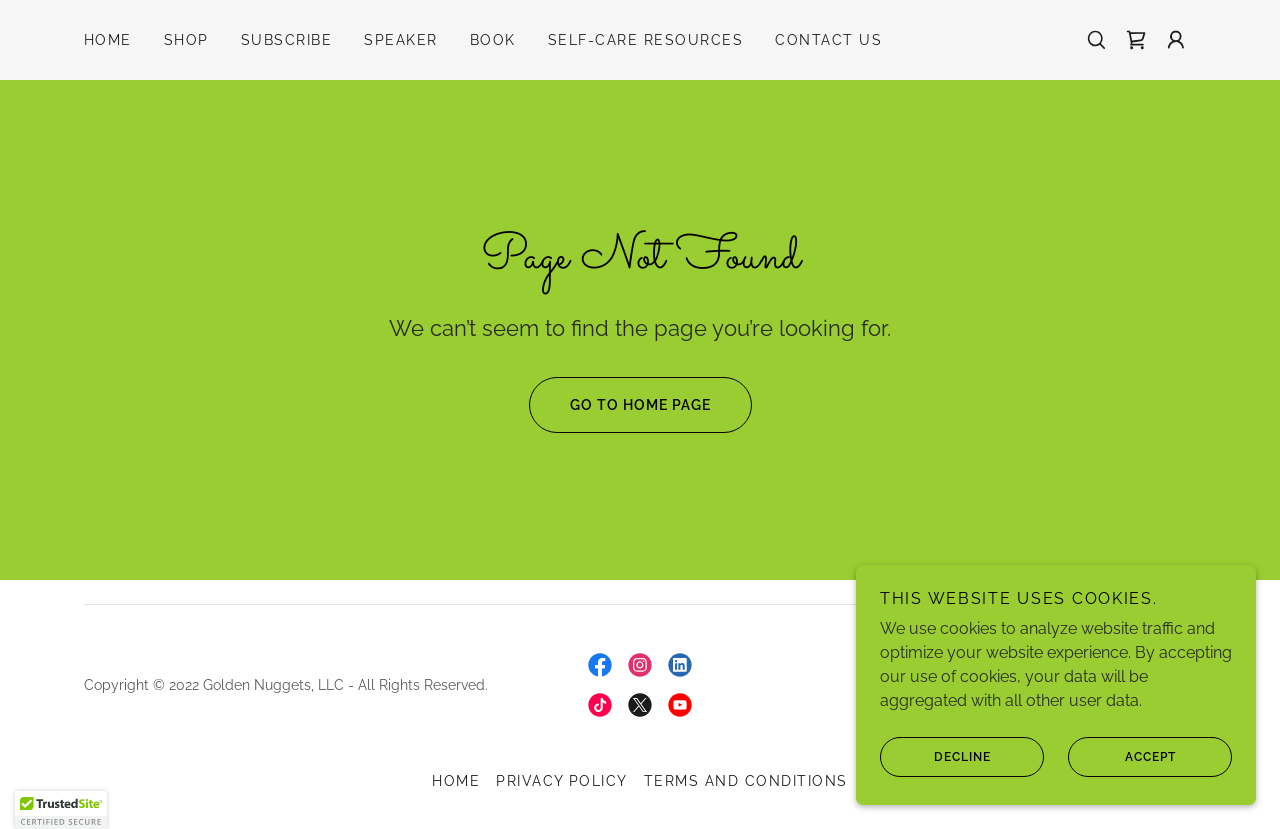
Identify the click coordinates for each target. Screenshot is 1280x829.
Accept (1122, 757)
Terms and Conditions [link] (746, 781)
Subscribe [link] (286, 40)
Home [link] (108, 40)
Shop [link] (186, 40)
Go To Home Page (620, 405)
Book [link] (493, 40)
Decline (935, 757)
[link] (1136, 40)
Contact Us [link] (828, 40)
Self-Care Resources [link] (645, 40)
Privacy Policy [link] (562, 781)
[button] (1176, 40)
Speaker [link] (401, 40)
